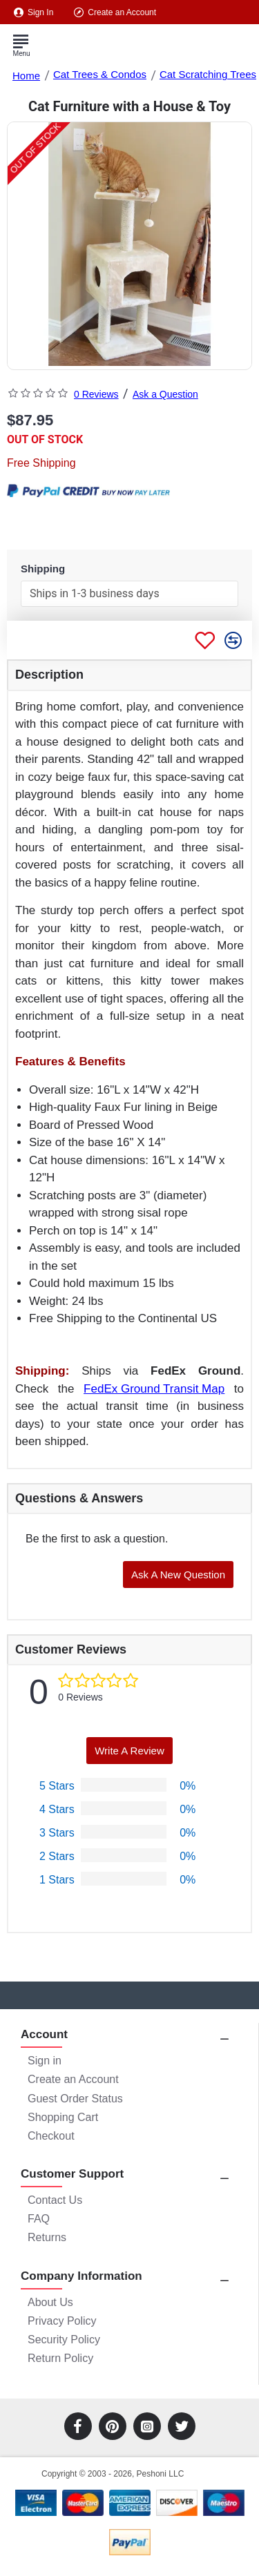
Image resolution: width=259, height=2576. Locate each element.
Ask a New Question (178, 1574)
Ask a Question (165, 394)
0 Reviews (96, 394)
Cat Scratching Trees (208, 74)
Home (26, 75)
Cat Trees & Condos (99, 74)
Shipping (43, 568)
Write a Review (129, 1750)
